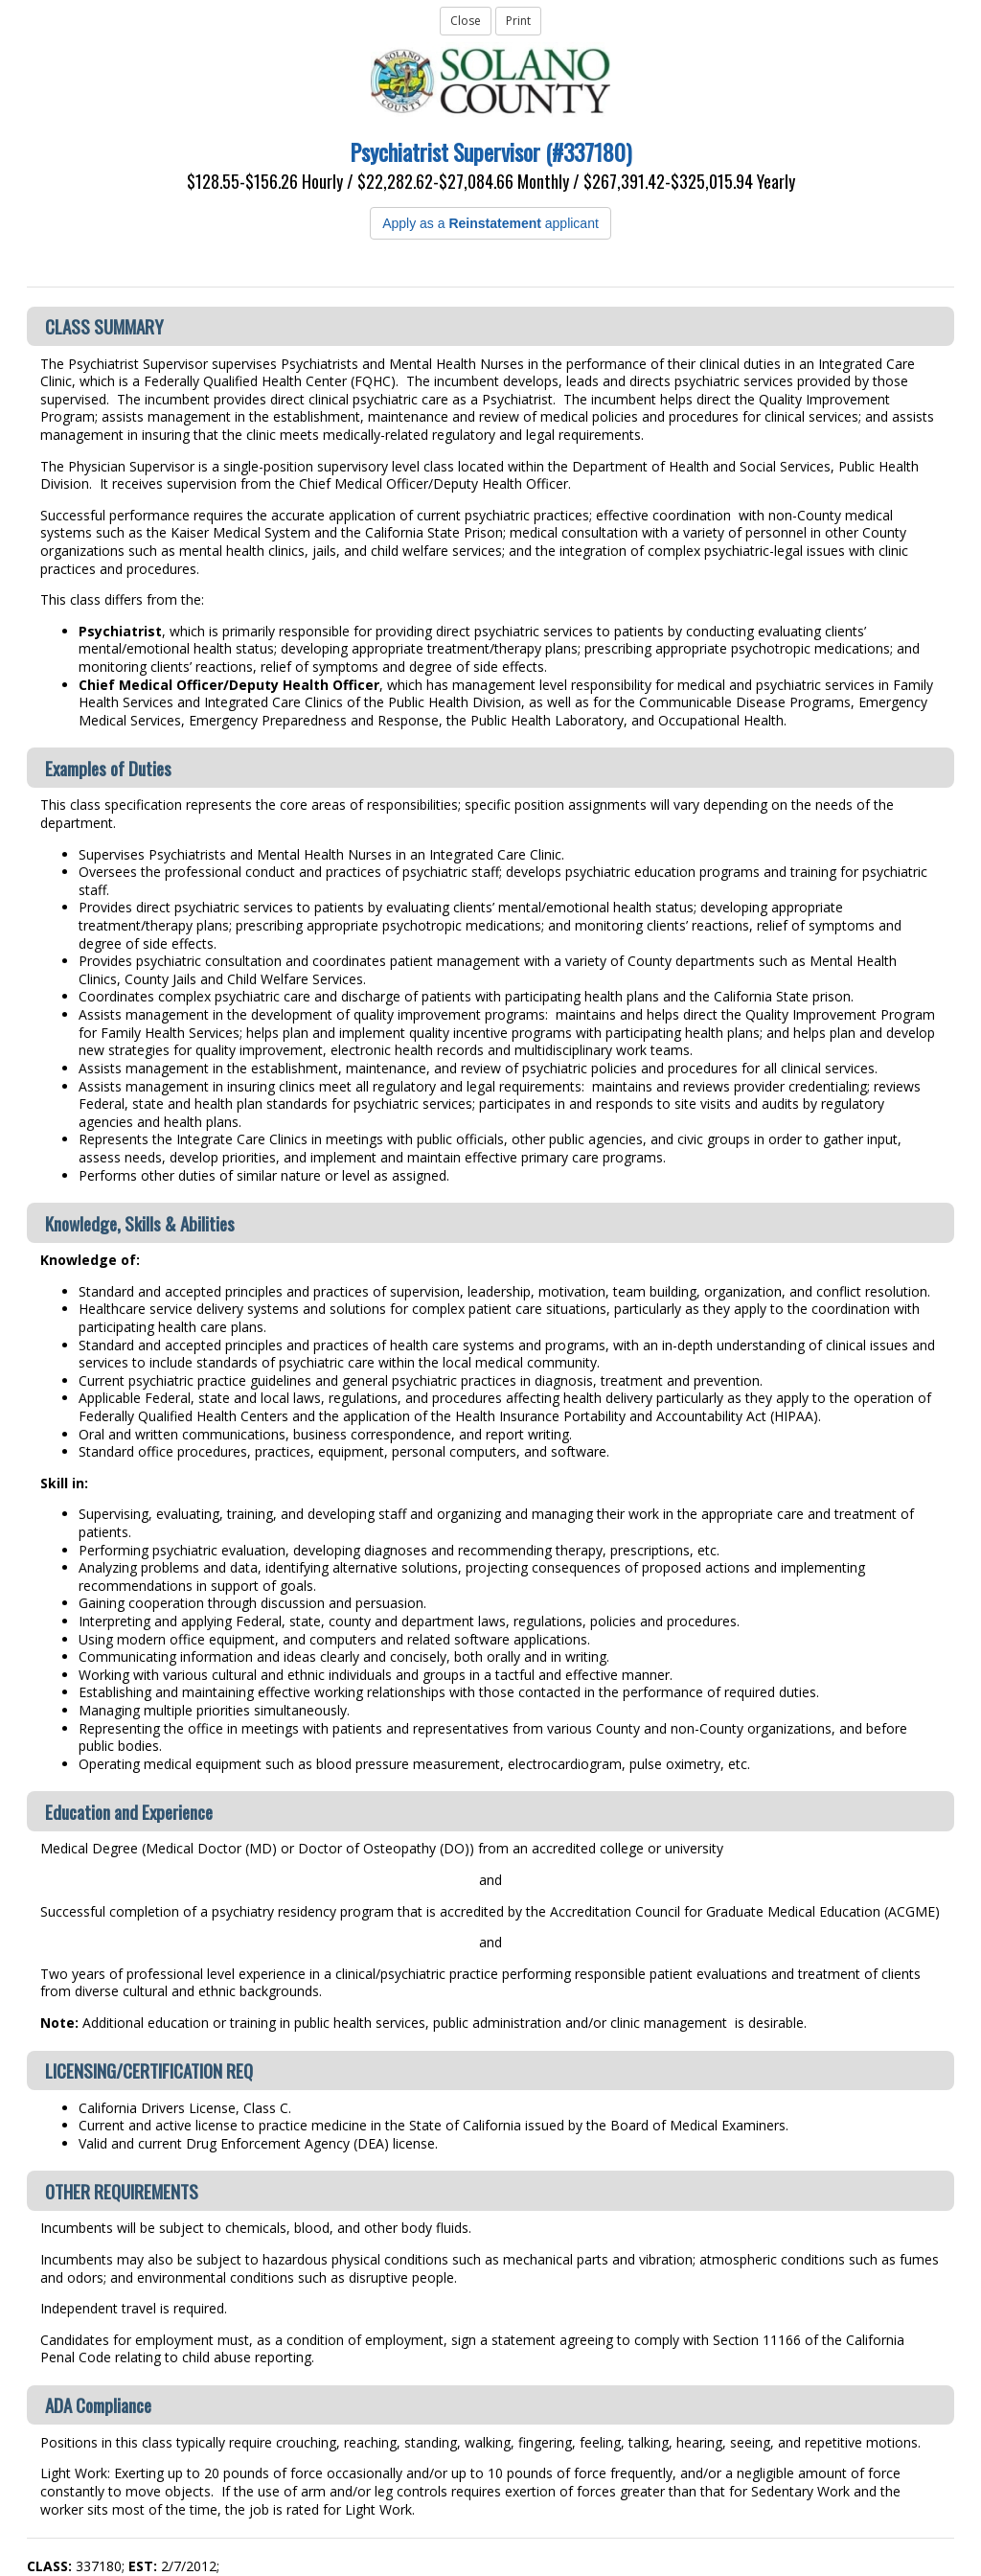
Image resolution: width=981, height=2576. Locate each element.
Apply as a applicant (490, 223)
